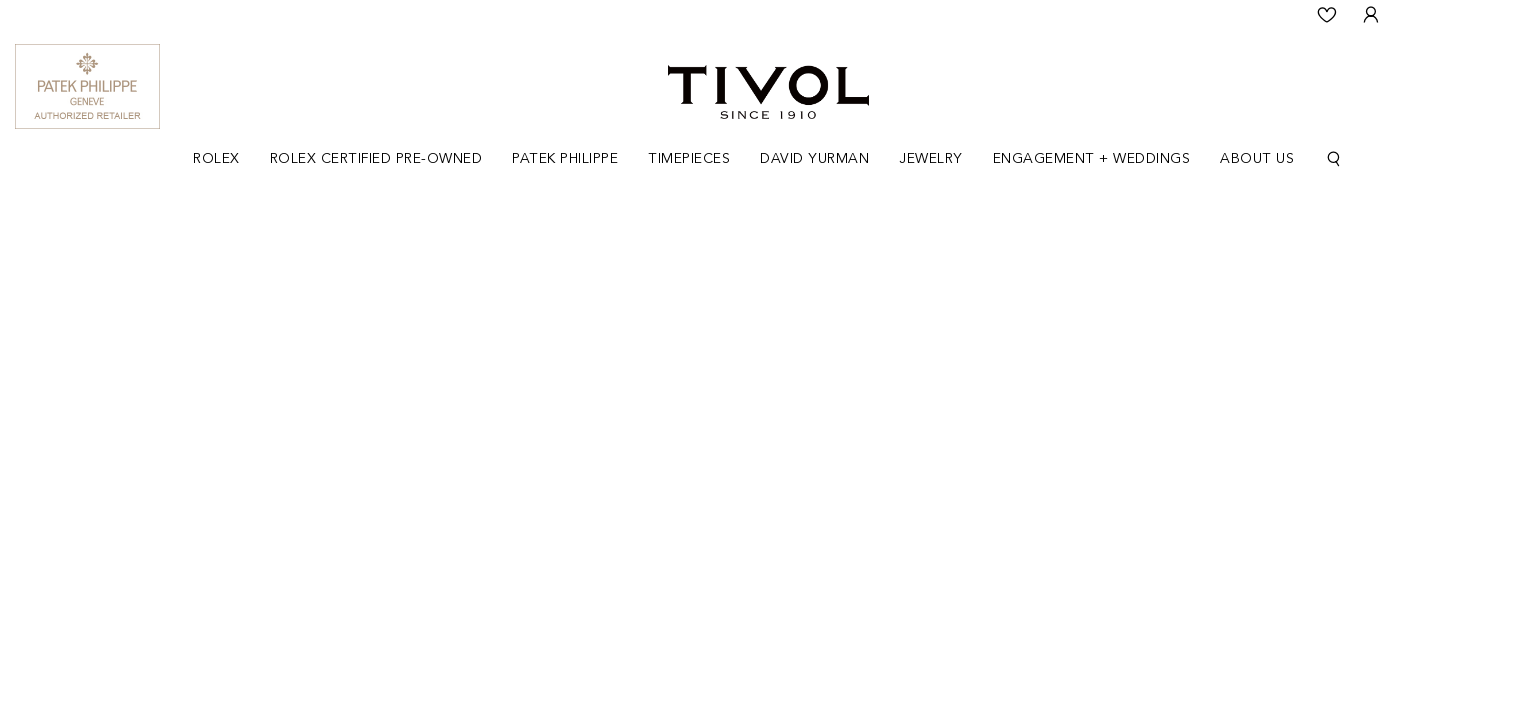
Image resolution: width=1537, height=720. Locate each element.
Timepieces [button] (689, 159)
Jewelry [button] (931, 159)
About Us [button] (1257, 159)
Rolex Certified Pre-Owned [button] (376, 159)
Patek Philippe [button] (565, 159)
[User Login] (1372, 15)
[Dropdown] (216, 159)
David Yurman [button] (814, 159)
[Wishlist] (1328, 15)
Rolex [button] (216, 159)
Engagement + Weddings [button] (1092, 159)
